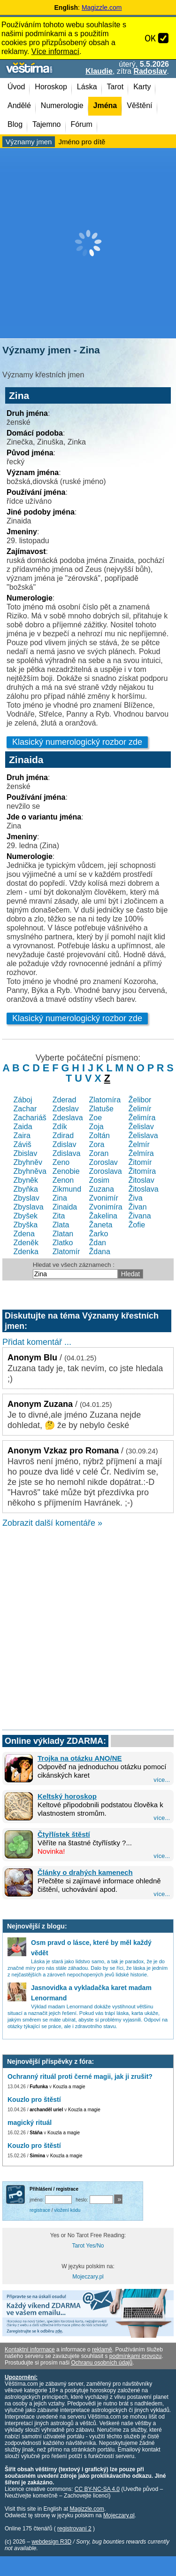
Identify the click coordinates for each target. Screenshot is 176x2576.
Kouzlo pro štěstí (34, 2099)
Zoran (99, 1153)
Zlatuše (101, 1109)
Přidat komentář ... (36, 1342)
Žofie (137, 1225)
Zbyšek (26, 1216)
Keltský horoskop (67, 1796)
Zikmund (67, 1189)
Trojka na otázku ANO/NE (80, 1758)
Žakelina (103, 1216)
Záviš (22, 1144)
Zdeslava (68, 1118)
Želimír (140, 1109)
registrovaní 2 (74, 2528)
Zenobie (66, 1171)
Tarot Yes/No (88, 2245)
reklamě (102, 2349)
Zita (59, 1216)
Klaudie (99, 71)
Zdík (60, 1127)
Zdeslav (66, 1109)
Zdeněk (26, 1243)
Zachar (25, 1109)
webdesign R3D (51, 2541)
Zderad (65, 1100)
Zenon (63, 1180)
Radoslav (150, 71)
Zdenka (26, 1252)
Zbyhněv (28, 1162)
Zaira (22, 1136)
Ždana (99, 1252)
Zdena (24, 1234)
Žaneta (101, 1225)
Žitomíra (142, 1171)
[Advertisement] (88, 243)
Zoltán (99, 1136)
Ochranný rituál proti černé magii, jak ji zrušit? (80, 2076)
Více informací (55, 51)
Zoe (95, 1118)
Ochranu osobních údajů (101, 2362)
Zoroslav (103, 1162)
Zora (97, 1144)
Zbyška (26, 1225)
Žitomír (140, 1162)
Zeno (61, 1162)
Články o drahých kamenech (85, 1872)
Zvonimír (103, 1198)
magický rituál (30, 2122)
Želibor (140, 1100)
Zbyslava (29, 1207)
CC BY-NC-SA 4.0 (97, 2489)
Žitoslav (141, 1180)
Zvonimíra (105, 1207)
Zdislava (67, 1153)
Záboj (23, 1100)
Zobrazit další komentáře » (52, 1523)
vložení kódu (67, 2210)
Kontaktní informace (30, 2349)
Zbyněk (26, 1180)
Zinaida (65, 1207)
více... (161, 1779)
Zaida (23, 1127)
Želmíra (141, 1153)
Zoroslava (105, 1171)
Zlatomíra (105, 1100)
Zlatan (63, 1234)
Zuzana (101, 1189)
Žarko (98, 1234)
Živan (138, 1207)
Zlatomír (66, 1252)
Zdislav (65, 1144)
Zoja (96, 1127)
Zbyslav (26, 1198)
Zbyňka (26, 1189)
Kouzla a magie (69, 2086)
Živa (136, 1198)
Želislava (143, 1136)
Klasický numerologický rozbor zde (77, 742)
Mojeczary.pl (87, 2276)
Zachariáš (30, 1118)
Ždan (97, 1243)
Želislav (141, 1127)
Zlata (61, 1225)
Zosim (99, 1180)
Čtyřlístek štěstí (64, 1834)
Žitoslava (144, 1189)
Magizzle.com (102, 7)
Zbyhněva (30, 1171)
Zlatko (63, 1243)
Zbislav (26, 1153)
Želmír (139, 1144)
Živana (140, 1216)
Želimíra (142, 1118)
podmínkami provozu (135, 2356)
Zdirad (63, 1136)
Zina (60, 1198)
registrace (40, 2210)
